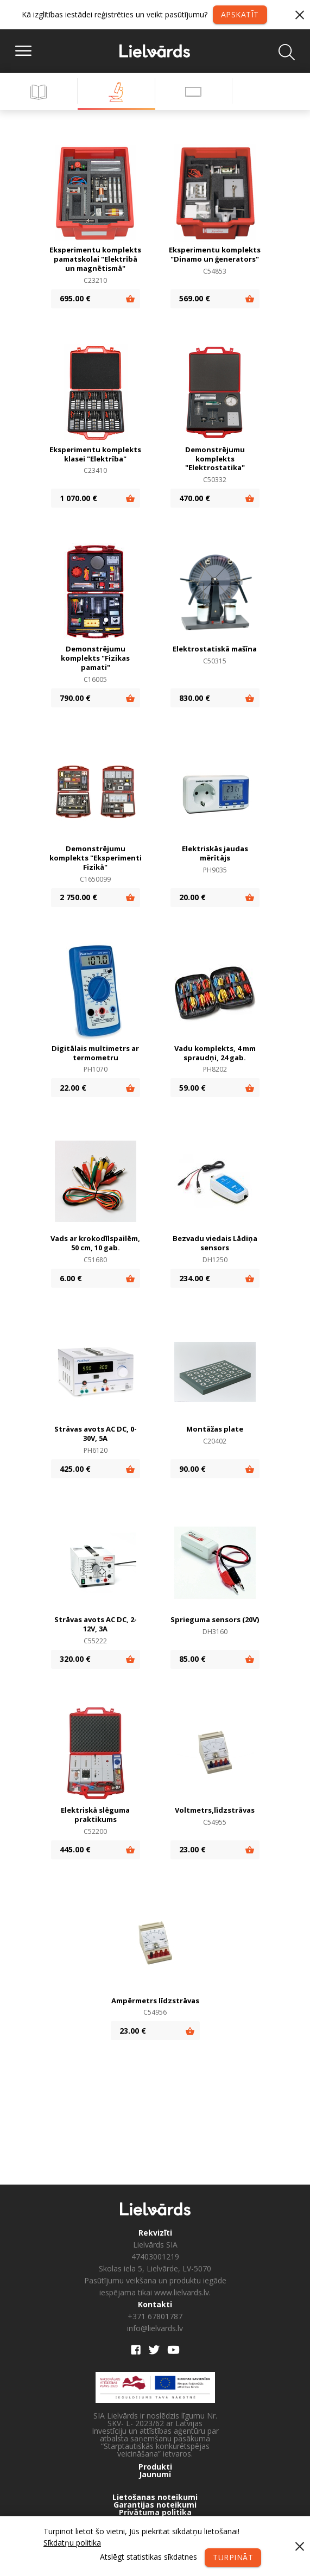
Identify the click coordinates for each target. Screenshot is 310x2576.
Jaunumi (155, 2474)
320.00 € (75, 1659)
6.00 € (71, 1278)
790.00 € (75, 698)
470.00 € (194, 498)
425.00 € (75, 1469)
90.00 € (192, 1469)
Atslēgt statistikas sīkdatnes (148, 2557)
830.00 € (194, 698)
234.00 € (194, 1278)
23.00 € (192, 1849)
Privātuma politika (155, 2512)
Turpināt (233, 2557)
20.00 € (192, 897)
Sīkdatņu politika (72, 2542)
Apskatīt (240, 14)
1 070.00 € (78, 498)
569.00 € (194, 298)
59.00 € (192, 1088)
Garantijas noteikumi (155, 2505)
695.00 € (75, 298)
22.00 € (73, 1088)
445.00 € (75, 1849)
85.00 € (192, 1659)
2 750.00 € (78, 897)
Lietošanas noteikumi (155, 2497)
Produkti (155, 2467)
